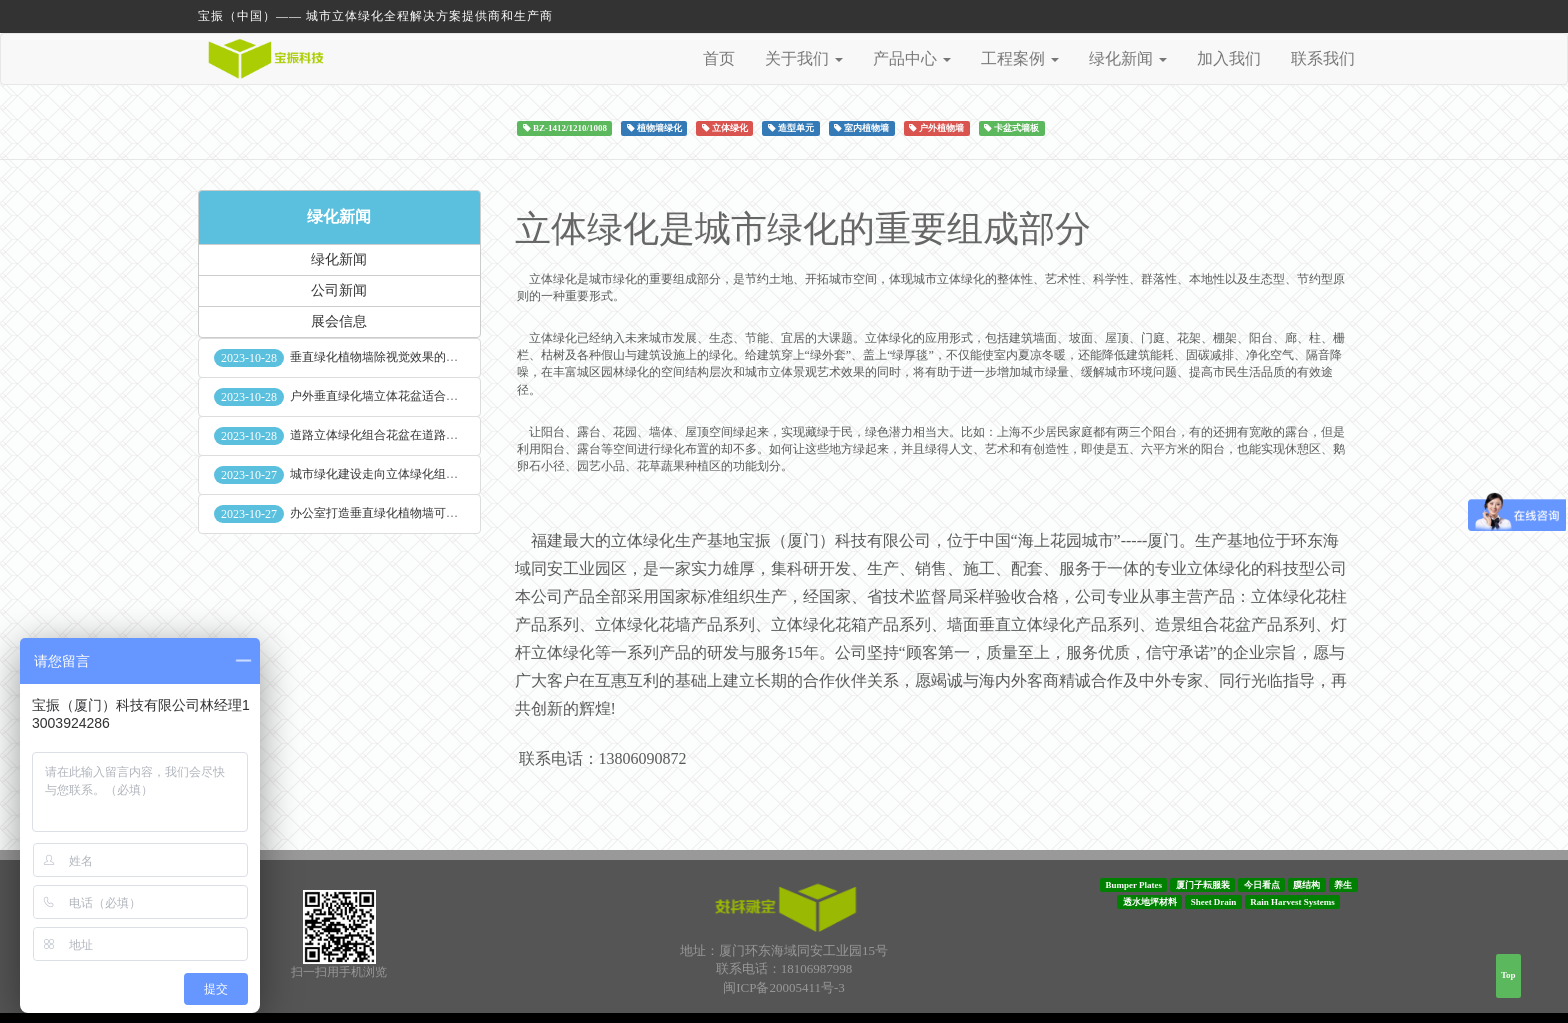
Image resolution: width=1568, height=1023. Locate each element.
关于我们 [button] (804, 58)
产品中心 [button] (912, 58)
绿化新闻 (339, 216)
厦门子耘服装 (1203, 884)
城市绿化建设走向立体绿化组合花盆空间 (398, 474)
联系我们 (1323, 58)
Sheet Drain (1214, 902)
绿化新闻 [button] (1128, 58)
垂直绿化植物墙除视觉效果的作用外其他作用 (410, 357)
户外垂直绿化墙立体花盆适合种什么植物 (398, 396)
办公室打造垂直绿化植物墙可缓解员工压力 (404, 513)
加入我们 (1229, 58)
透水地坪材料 (1150, 902)
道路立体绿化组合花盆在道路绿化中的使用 (404, 435)
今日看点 (1262, 884)
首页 (719, 58)
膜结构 (1306, 884)
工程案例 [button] (1020, 58)
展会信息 (339, 321)
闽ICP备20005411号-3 (784, 987)
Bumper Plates (1133, 884)
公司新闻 (339, 290)
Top (1508, 975)
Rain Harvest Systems (1292, 902)
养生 (1343, 884)
